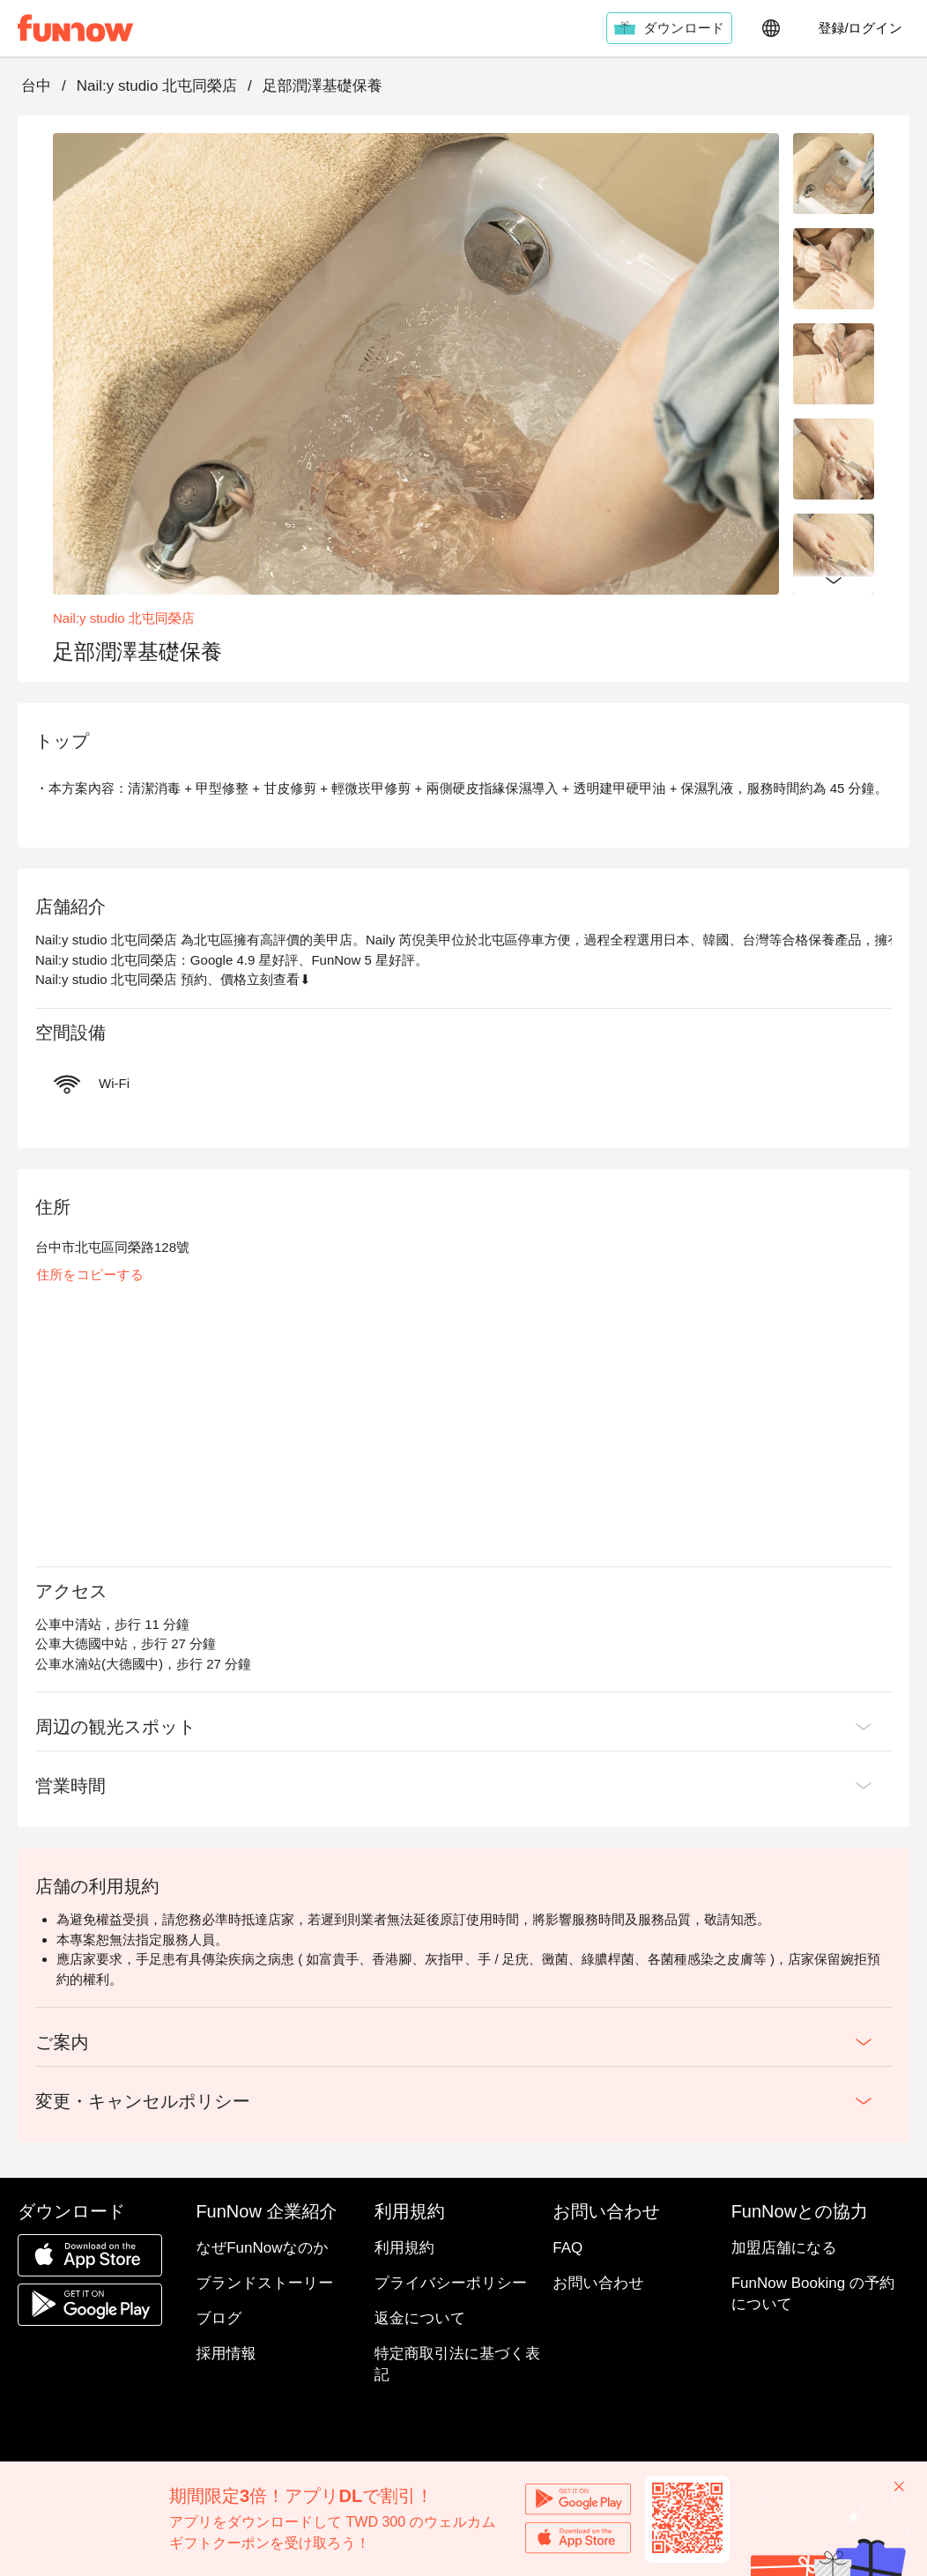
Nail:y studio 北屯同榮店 (157, 86)
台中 (36, 86)
